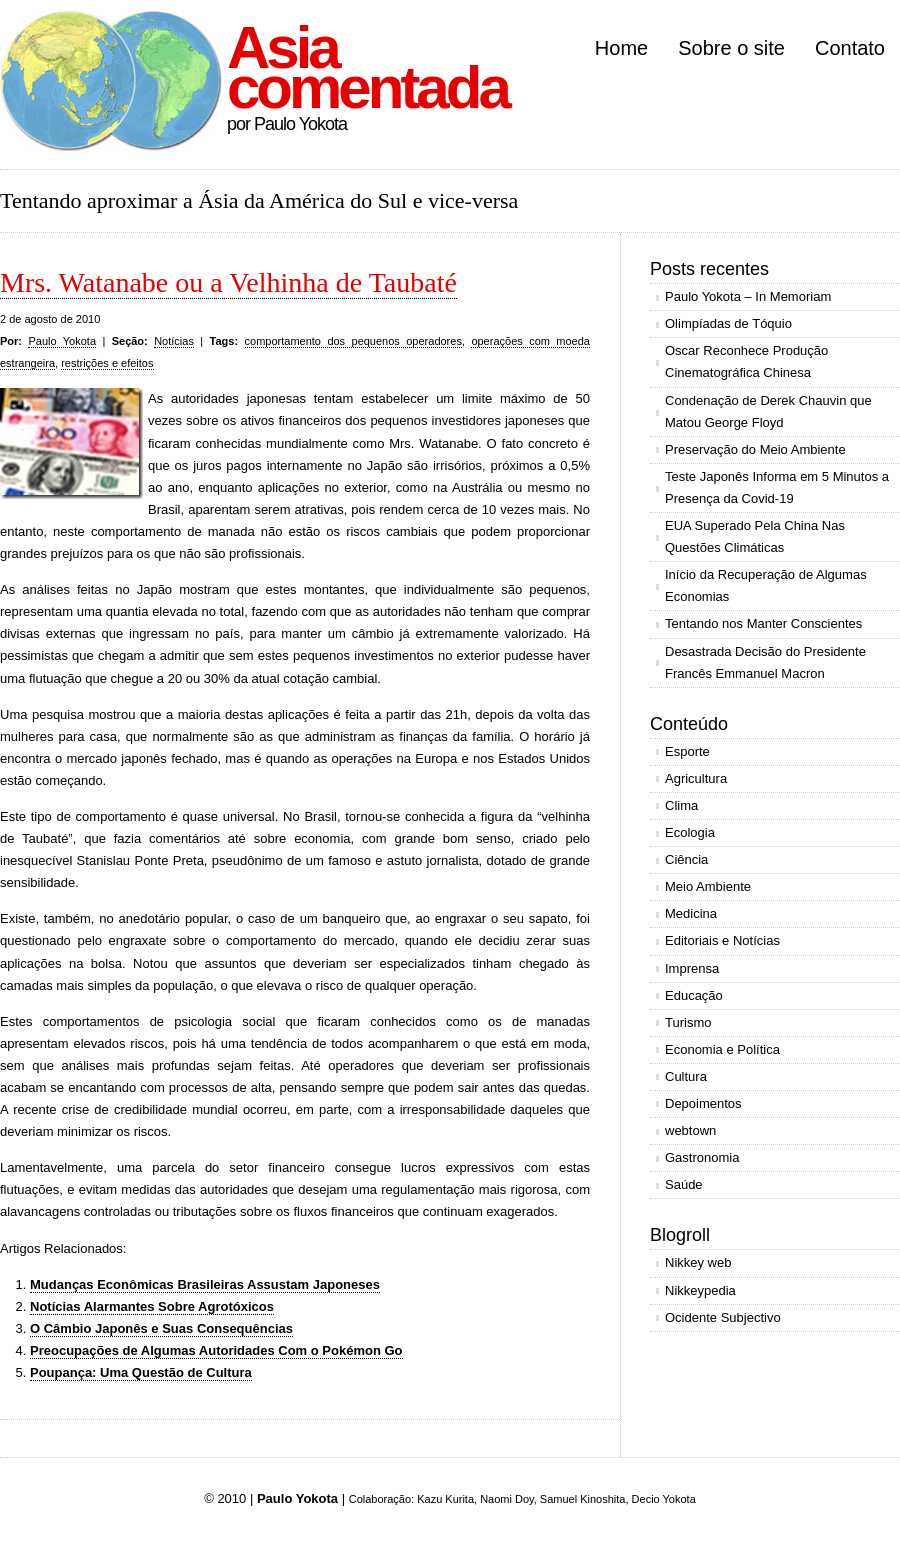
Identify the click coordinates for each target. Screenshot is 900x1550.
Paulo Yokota (62, 341)
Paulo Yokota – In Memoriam (748, 296)
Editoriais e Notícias (722, 940)
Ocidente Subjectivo (723, 1317)
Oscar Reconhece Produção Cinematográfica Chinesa (746, 361)
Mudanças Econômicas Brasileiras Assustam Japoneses (205, 1284)
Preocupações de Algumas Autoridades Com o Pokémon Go (216, 1350)
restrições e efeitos (107, 363)
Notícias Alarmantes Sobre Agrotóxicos (152, 1306)
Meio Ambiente (708, 886)
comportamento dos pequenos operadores (353, 341)
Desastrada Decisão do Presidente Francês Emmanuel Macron (765, 662)
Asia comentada (367, 67)
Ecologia (690, 832)
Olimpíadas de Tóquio (728, 323)
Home (621, 48)
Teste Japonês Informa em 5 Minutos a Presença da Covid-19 (777, 487)
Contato (850, 48)
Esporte (687, 751)
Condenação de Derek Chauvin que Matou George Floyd (768, 411)
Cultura (686, 1076)
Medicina (691, 913)
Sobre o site (731, 48)
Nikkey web (698, 1262)
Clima (681, 805)
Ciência (686, 859)
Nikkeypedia (700, 1290)
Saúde (684, 1184)
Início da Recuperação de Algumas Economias (766, 585)
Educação (694, 995)
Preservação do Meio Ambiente (755, 449)
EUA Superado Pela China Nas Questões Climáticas (755, 536)
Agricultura (696, 778)
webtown (690, 1130)
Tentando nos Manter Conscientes (763, 623)
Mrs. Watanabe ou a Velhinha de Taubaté (228, 282)
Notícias (174, 341)
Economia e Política (722, 1049)
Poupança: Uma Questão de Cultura (141, 1372)
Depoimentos (703, 1103)
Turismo (688, 1022)
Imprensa (692, 968)
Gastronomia (702, 1157)
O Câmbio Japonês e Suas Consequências (161, 1328)
